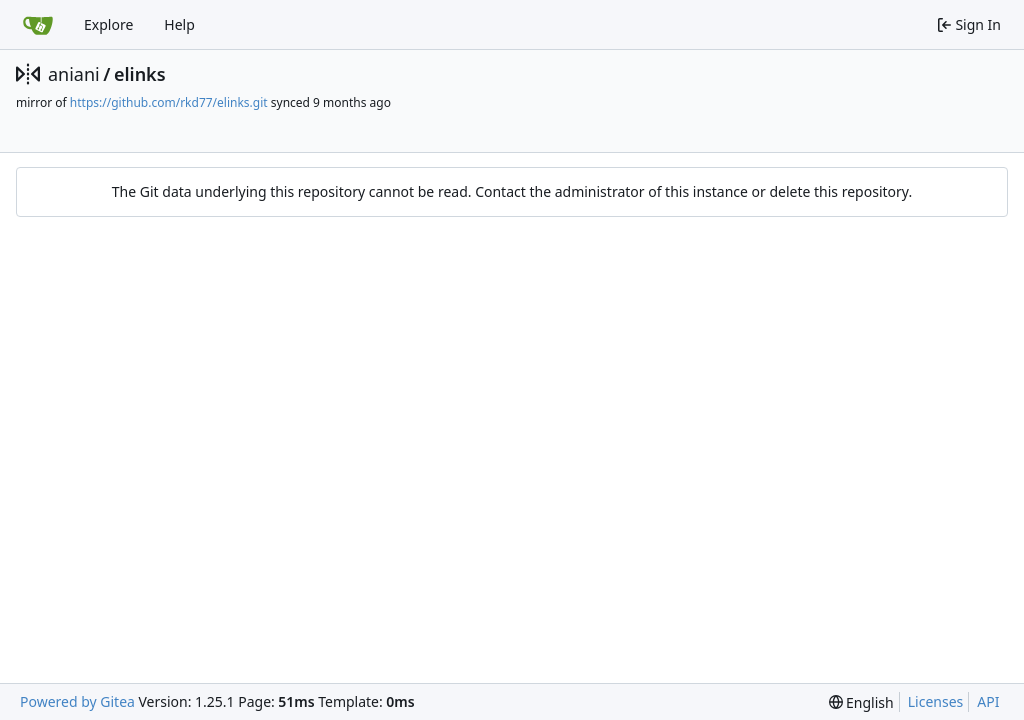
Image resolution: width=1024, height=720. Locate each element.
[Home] (38, 25)
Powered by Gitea (77, 701)
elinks (140, 74)
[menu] (861, 702)
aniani (74, 74)
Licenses (936, 701)
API (988, 701)
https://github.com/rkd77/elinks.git (169, 102)
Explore (108, 24)
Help (179, 24)
